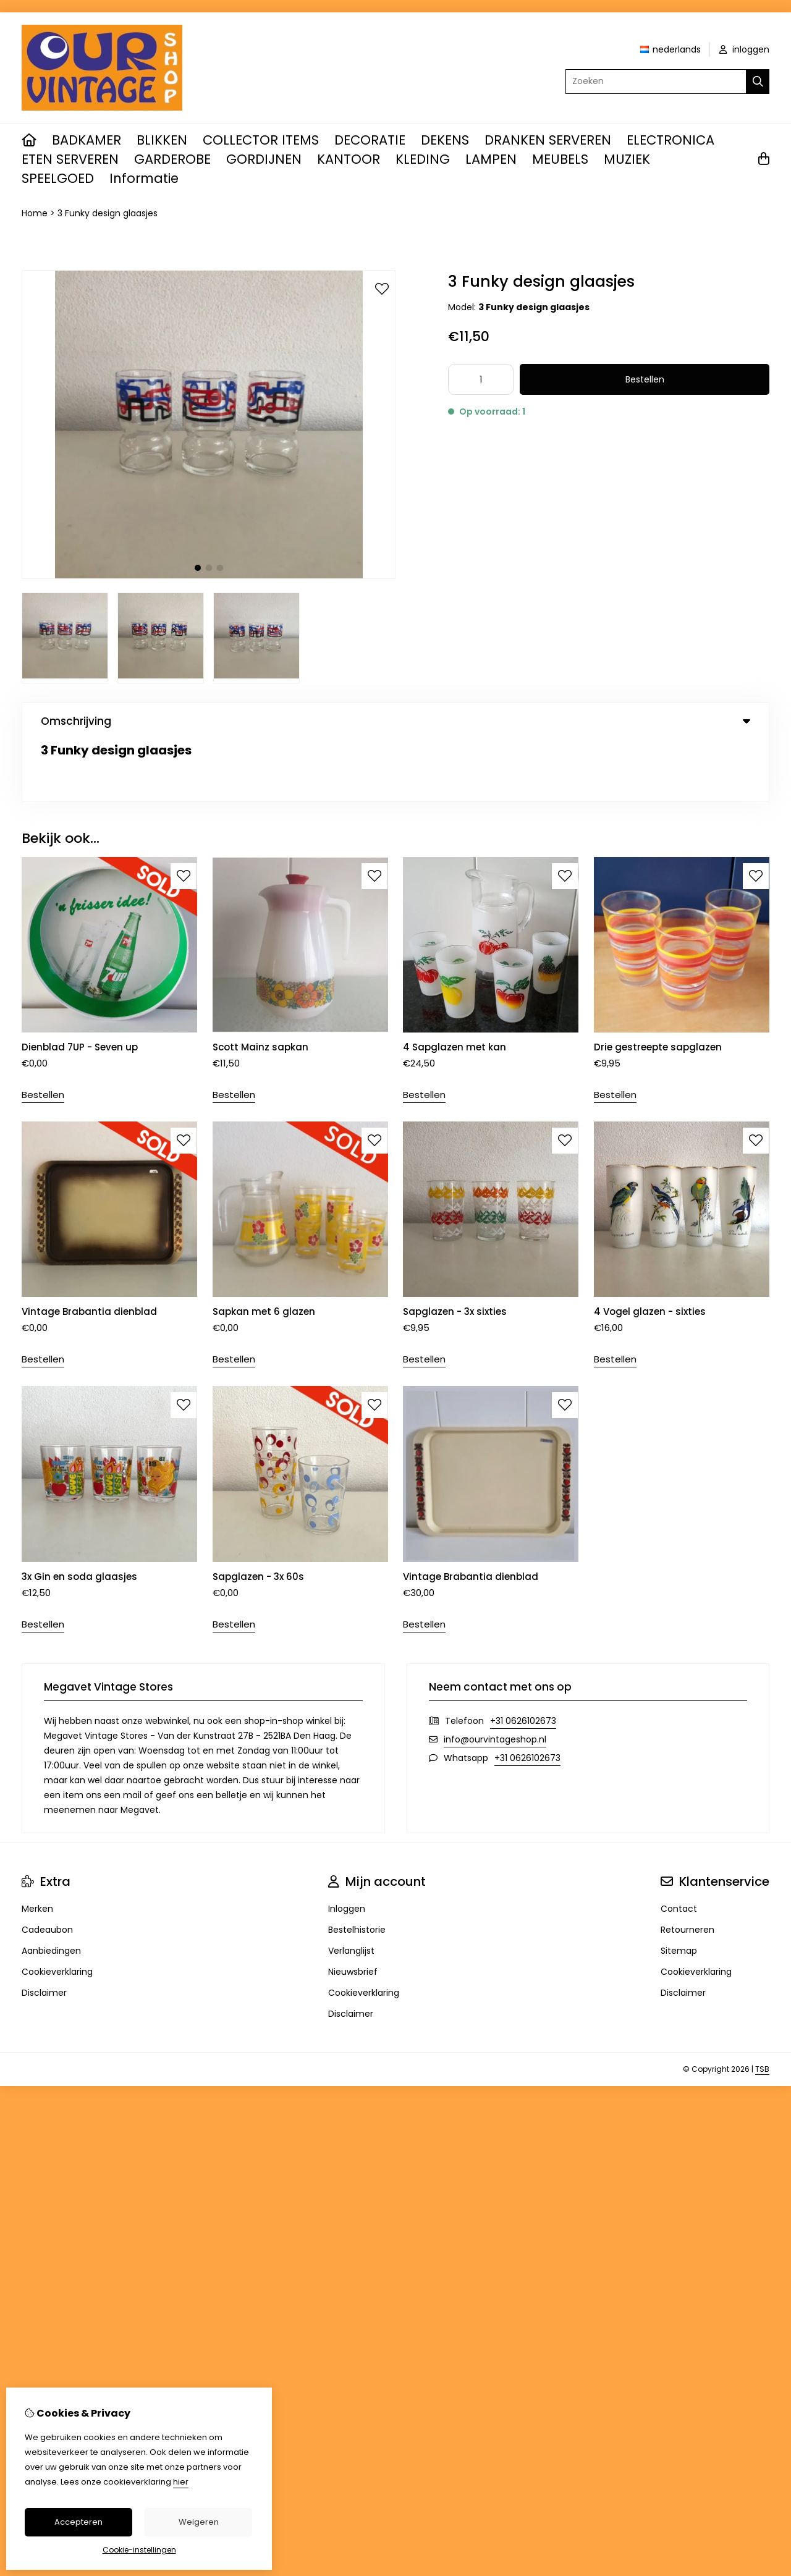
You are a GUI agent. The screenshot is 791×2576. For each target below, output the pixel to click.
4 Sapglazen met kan (454, 986)
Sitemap (679, 1889)
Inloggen (346, 1847)
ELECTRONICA (670, 140)
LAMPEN (491, 159)
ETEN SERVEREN (70, 159)
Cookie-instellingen (139, 2549)
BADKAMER (86, 140)
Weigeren (199, 2522)
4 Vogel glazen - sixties (650, 1250)
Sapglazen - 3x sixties (455, 1250)
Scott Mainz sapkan (260, 986)
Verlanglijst (351, 1889)
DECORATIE (369, 140)
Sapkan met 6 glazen (264, 1250)
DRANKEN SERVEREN (547, 140)
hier (180, 2482)
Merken (37, 1847)
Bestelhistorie (357, 1868)
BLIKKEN (162, 140)
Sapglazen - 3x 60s (258, 1515)
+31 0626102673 (523, 1659)
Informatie (144, 178)
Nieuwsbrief (353, 1910)
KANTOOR (348, 159)
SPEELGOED (58, 178)
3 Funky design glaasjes (107, 213)
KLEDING (423, 159)
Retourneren (687, 1868)
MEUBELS (560, 159)
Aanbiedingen (51, 1889)
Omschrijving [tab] (395, 721)
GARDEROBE (172, 159)
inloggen (744, 49)
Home (35, 213)
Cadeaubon (47, 1868)
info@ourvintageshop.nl (495, 1678)
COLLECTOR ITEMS (261, 140)
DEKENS (445, 140)
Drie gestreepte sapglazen (658, 986)
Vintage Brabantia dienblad (90, 1250)
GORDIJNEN (264, 159)
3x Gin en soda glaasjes (79, 1515)
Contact (679, 1847)
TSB (762, 2008)
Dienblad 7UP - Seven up (80, 986)
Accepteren (78, 2522)
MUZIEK (627, 159)
